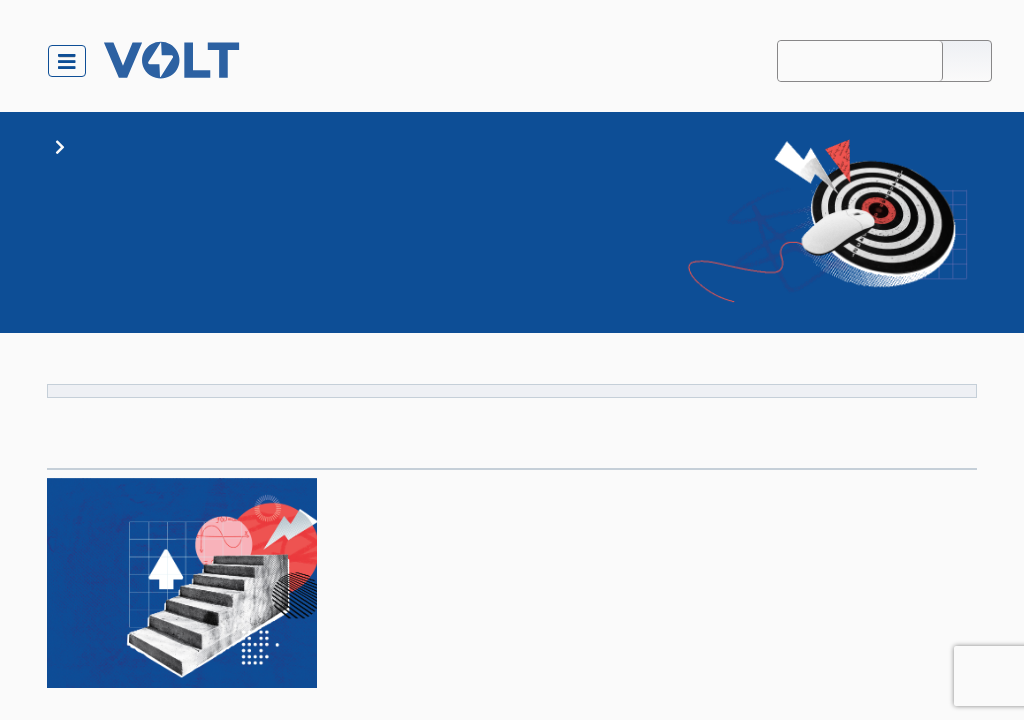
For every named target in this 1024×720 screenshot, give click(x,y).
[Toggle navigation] (67, 60)
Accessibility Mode (860, 61)
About (753, 61)
